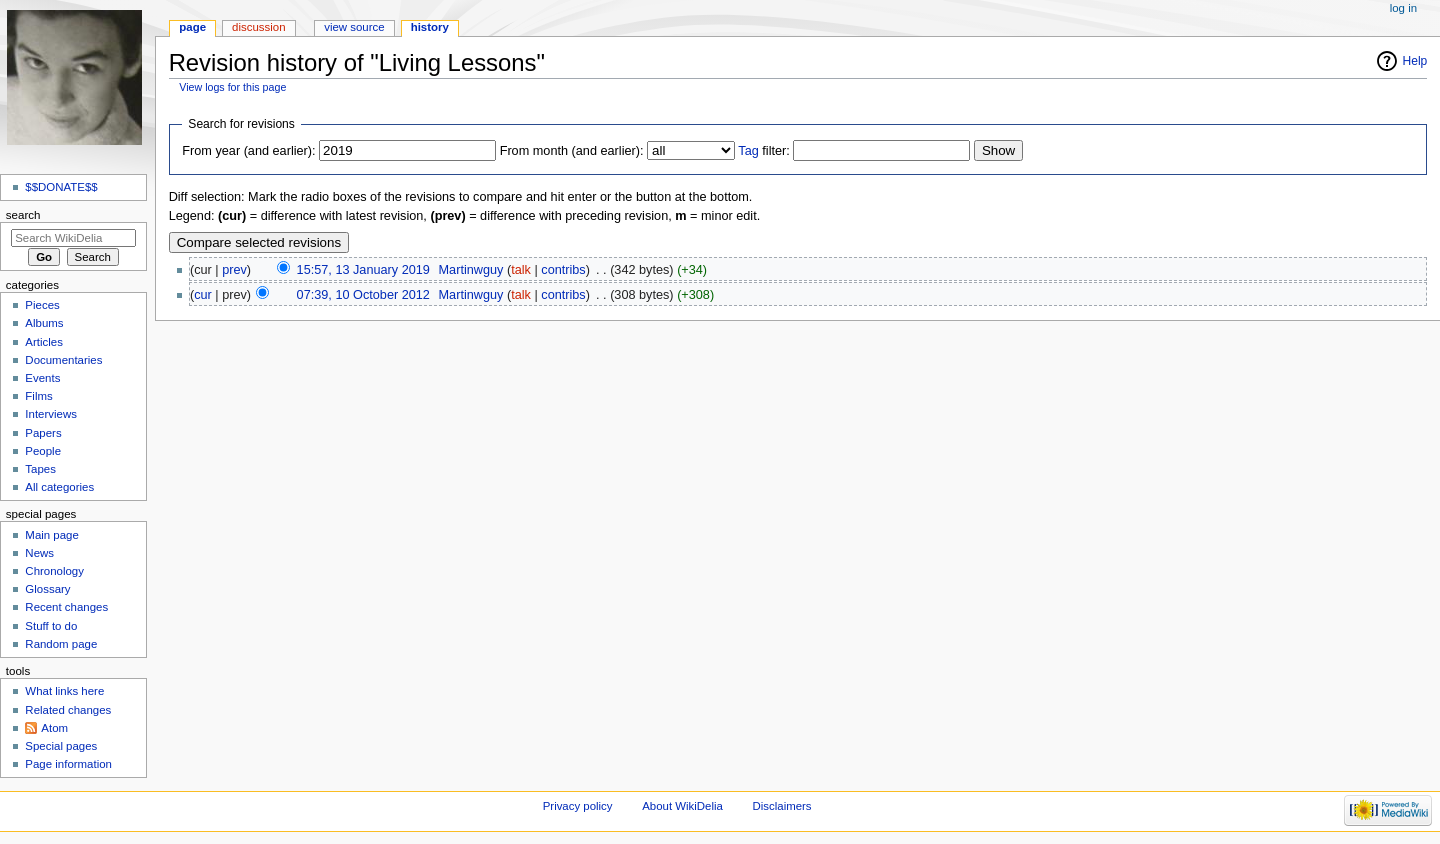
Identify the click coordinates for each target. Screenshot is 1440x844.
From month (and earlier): (572, 151)
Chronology (54, 571)
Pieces (42, 305)
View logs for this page (232, 87)
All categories (59, 487)
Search (23, 215)
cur (203, 295)
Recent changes (66, 607)
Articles (44, 342)
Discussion (258, 27)
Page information (68, 764)
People (43, 451)
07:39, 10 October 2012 (363, 295)
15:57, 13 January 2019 (363, 270)
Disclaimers (782, 806)
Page (192, 27)
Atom (54, 728)
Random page (61, 644)
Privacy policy (578, 806)
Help (1415, 61)
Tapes (40, 469)
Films (38, 396)
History (430, 27)
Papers (43, 433)
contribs (563, 270)
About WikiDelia (682, 806)
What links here (64, 691)
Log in (1403, 8)
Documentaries (63, 360)
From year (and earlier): (248, 151)
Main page (52, 535)
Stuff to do (51, 626)
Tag (748, 151)
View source (354, 27)
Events (42, 378)
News (39, 553)
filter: (764, 151)
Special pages (61, 746)
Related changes (68, 710)
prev (234, 270)
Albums (44, 323)
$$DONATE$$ (61, 187)
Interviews (51, 414)
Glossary (47, 589)
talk (521, 270)
